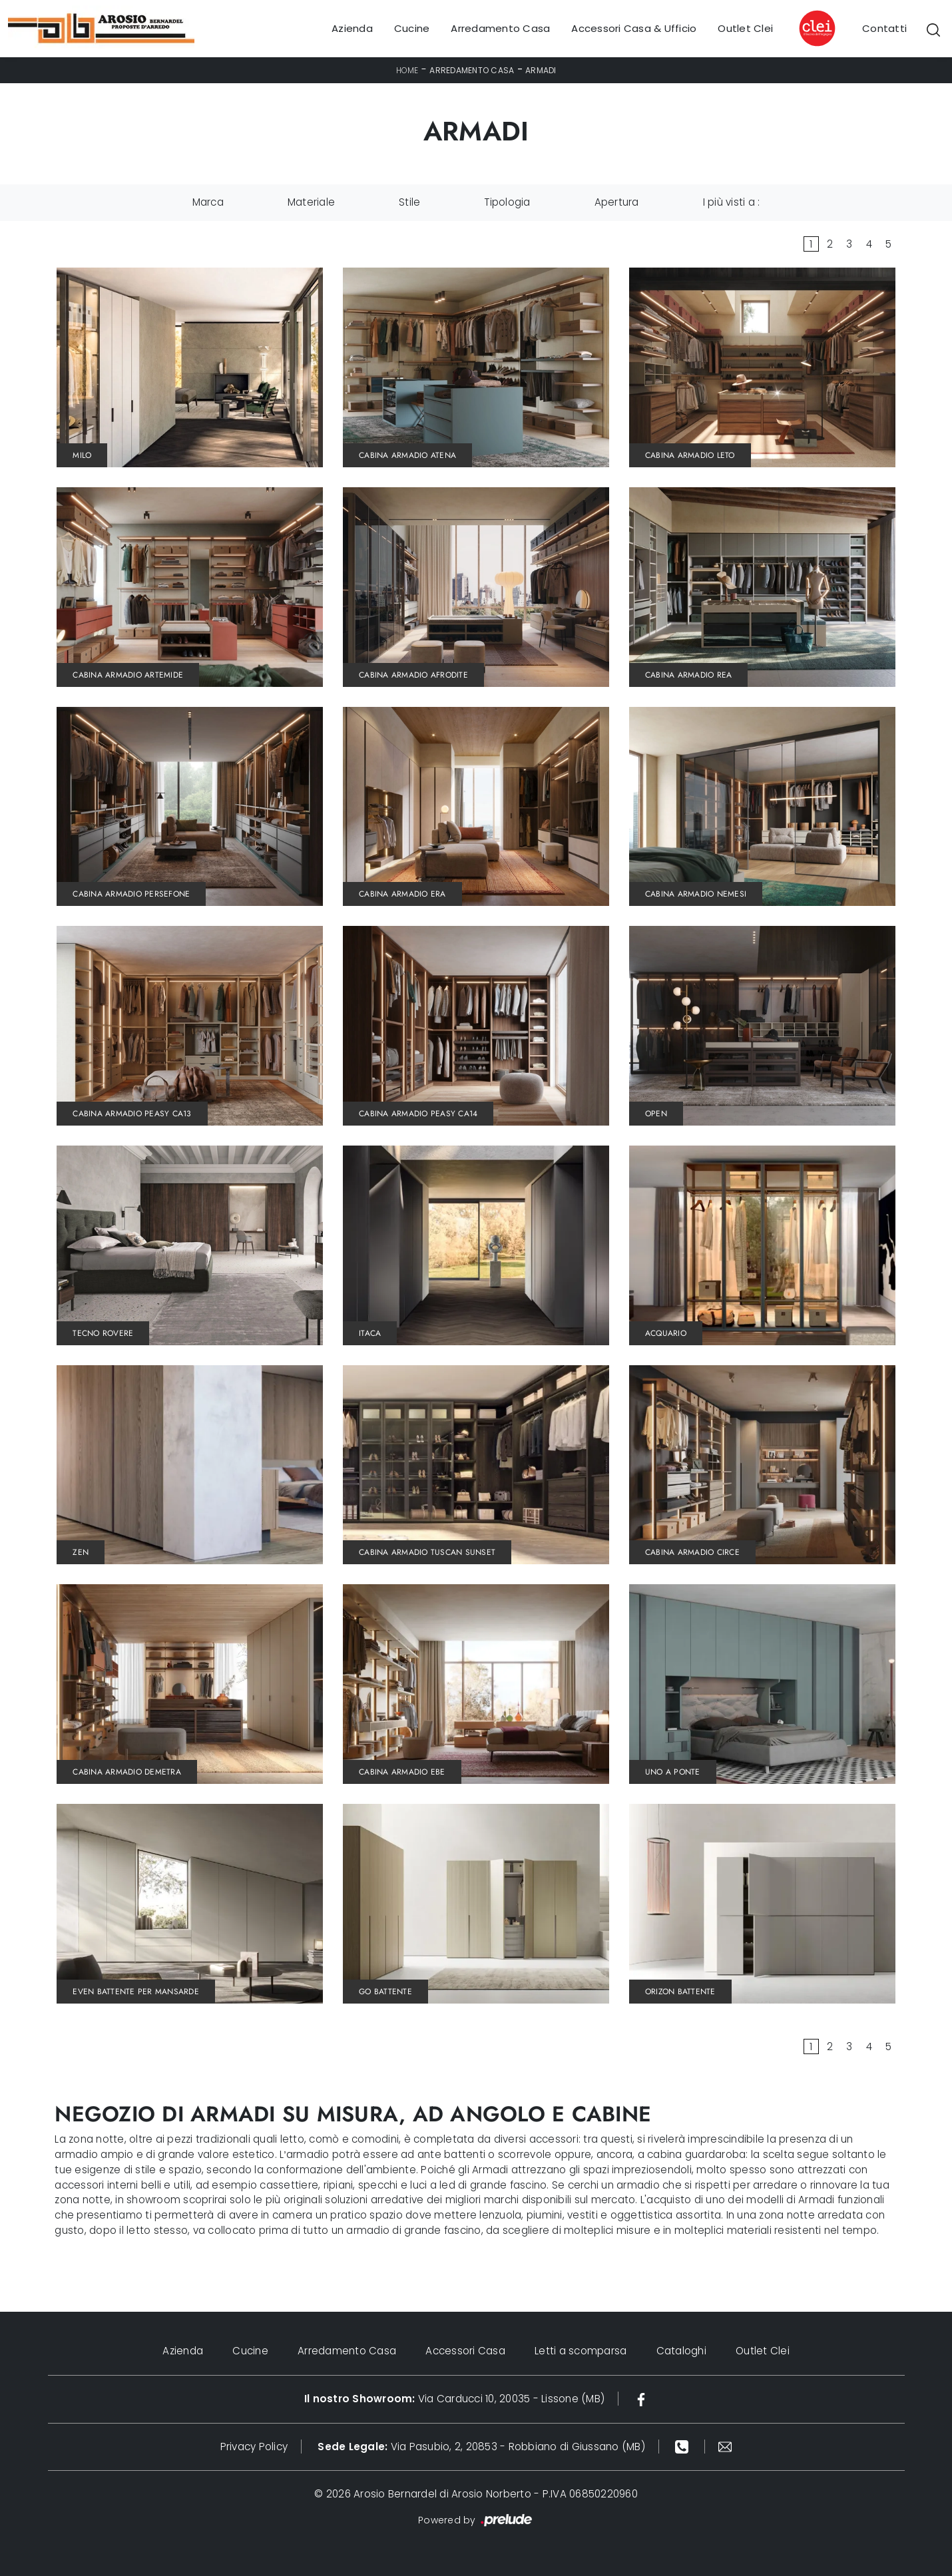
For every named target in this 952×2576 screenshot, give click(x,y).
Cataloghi (681, 2351)
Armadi (541, 70)
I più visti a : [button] (731, 202)
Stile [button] (409, 202)
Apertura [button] (617, 202)
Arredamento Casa (500, 28)
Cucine (412, 28)
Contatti (884, 28)
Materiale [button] (311, 202)
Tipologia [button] (507, 202)
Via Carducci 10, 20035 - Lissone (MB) (454, 2399)
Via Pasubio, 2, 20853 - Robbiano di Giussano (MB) (481, 2447)
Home (407, 70)
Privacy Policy (254, 2447)
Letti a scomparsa (580, 2351)
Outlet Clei (745, 28)
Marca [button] (208, 202)
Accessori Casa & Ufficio (633, 28)
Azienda (352, 28)
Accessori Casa (465, 2351)
